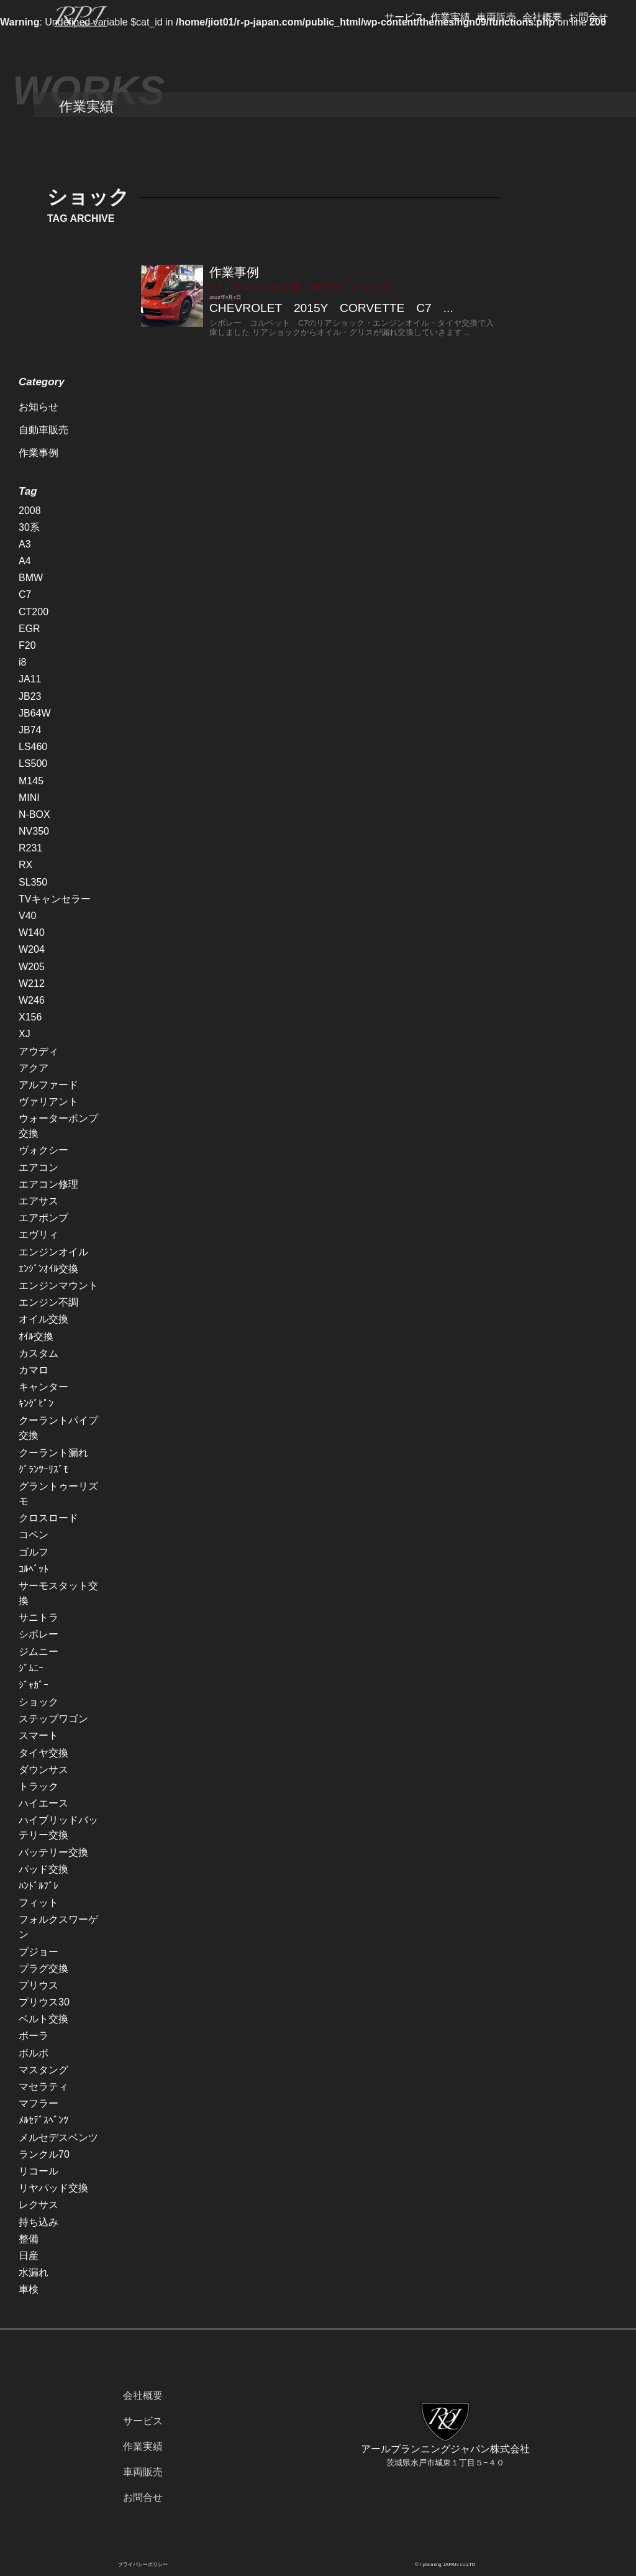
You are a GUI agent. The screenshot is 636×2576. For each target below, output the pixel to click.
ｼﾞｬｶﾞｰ (33, 1685)
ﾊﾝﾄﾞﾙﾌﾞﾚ (38, 1886)
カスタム (38, 1353)
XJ (24, 1034)
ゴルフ (33, 1552)
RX (25, 864)
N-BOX (34, 814)
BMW (31, 577)
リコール (38, 2171)
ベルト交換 (43, 2019)
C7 (215, 287)
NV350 (34, 831)
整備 (29, 2239)
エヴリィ (38, 1234)
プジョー (38, 1951)
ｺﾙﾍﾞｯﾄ (326, 287)
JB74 (30, 730)
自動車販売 (43, 429)
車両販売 (496, 17)
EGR (29, 628)
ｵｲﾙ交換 (36, 1336)
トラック (38, 1786)
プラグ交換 (43, 1968)
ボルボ (33, 2053)
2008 (30, 510)
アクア (33, 1068)
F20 (27, 645)
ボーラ (33, 2035)
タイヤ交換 (43, 1753)
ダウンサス (43, 1769)
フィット (38, 1902)
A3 (25, 544)
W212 (32, 983)
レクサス (38, 2204)
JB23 (30, 696)
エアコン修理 (48, 1184)
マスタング (43, 2070)
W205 (32, 966)
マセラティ (43, 2086)
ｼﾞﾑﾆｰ (31, 1668)
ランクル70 (44, 2154)
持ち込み (38, 2222)
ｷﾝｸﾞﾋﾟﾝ (36, 1403)
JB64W (35, 713)
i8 (22, 662)
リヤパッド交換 (53, 2188)
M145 (31, 781)
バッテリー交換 (53, 1852)
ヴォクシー (43, 1150)
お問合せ (588, 17)
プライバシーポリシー (143, 2564)
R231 (30, 848)
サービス (404, 17)
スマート (38, 1735)
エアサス (38, 1201)
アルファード (48, 1084)
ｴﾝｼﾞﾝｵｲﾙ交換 (48, 1268)
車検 (29, 2289)
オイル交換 (43, 1319)
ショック (371, 287)
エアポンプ (43, 1217)
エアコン (38, 1167)
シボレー (38, 1634)
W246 (32, 1000)
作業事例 (234, 272)
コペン (33, 1534)
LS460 (33, 746)
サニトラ (38, 1617)
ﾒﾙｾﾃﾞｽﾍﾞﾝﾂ (43, 2120)
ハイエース (43, 1803)
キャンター (43, 1387)
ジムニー (38, 1651)
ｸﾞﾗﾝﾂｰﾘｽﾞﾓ (43, 1469)
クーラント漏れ (53, 1452)
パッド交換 (43, 1869)
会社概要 (542, 17)
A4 (25, 561)
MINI (29, 797)
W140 (32, 932)
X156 (30, 1017)
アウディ (38, 1051)
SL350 (33, 882)
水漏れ (33, 2272)
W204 (32, 949)
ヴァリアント (48, 1101)
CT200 (33, 612)
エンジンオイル (266, 287)
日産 (29, 2255)
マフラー (38, 2103)
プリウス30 (44, 2002)
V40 (27, 915)
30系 (29, 527)
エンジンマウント (58, 1285)
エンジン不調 (48, 1302)
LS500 (33, 763)
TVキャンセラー (55, 899)
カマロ (33, 1370)
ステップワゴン (53, 1718)
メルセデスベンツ (58, 2137)
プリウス (38, 1985)
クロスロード (48, 1518)
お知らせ (38, 406)
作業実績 (450, 17)
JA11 (30, 679)
